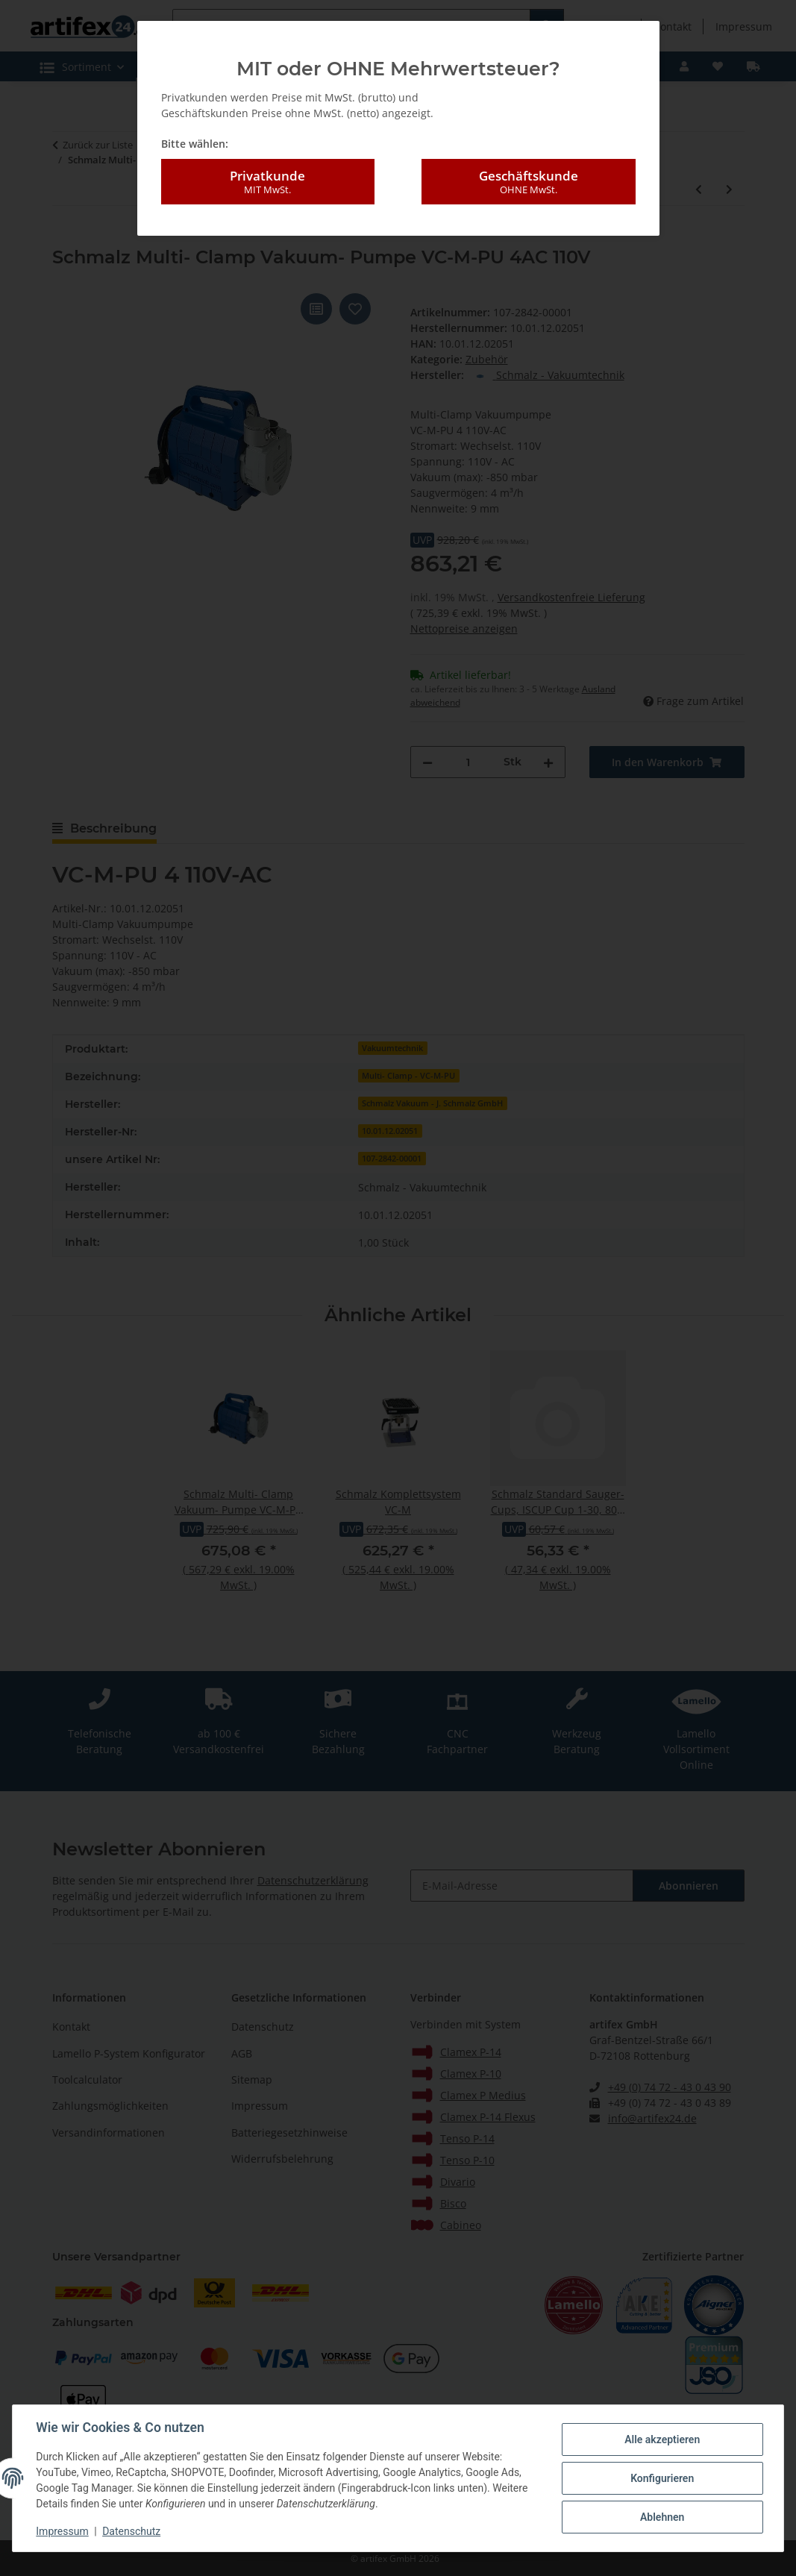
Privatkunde (268, 182)
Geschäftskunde (528, 182)
